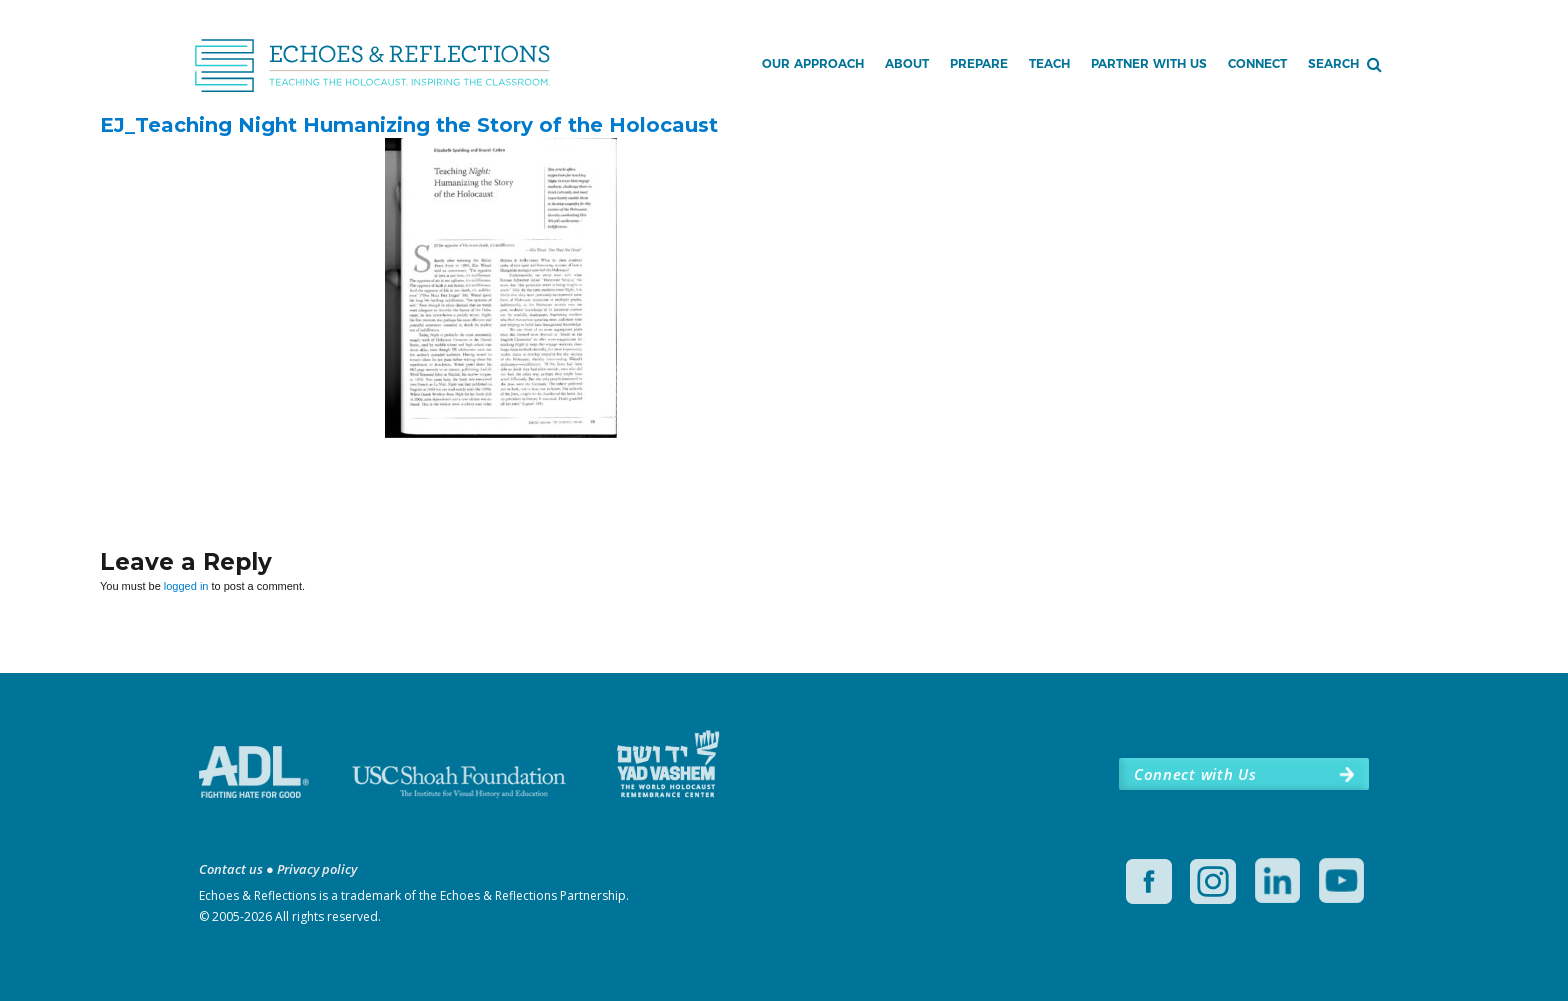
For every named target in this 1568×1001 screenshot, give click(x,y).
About (907, 63)
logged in (186, 586)
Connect (1257, 63)
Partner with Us (1149, 63)
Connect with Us (1195, 774)
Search (1333, 63)
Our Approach (813, 63)
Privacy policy (317, 869)
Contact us (231, 869)
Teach (1049, 63)
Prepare (979, 63)
